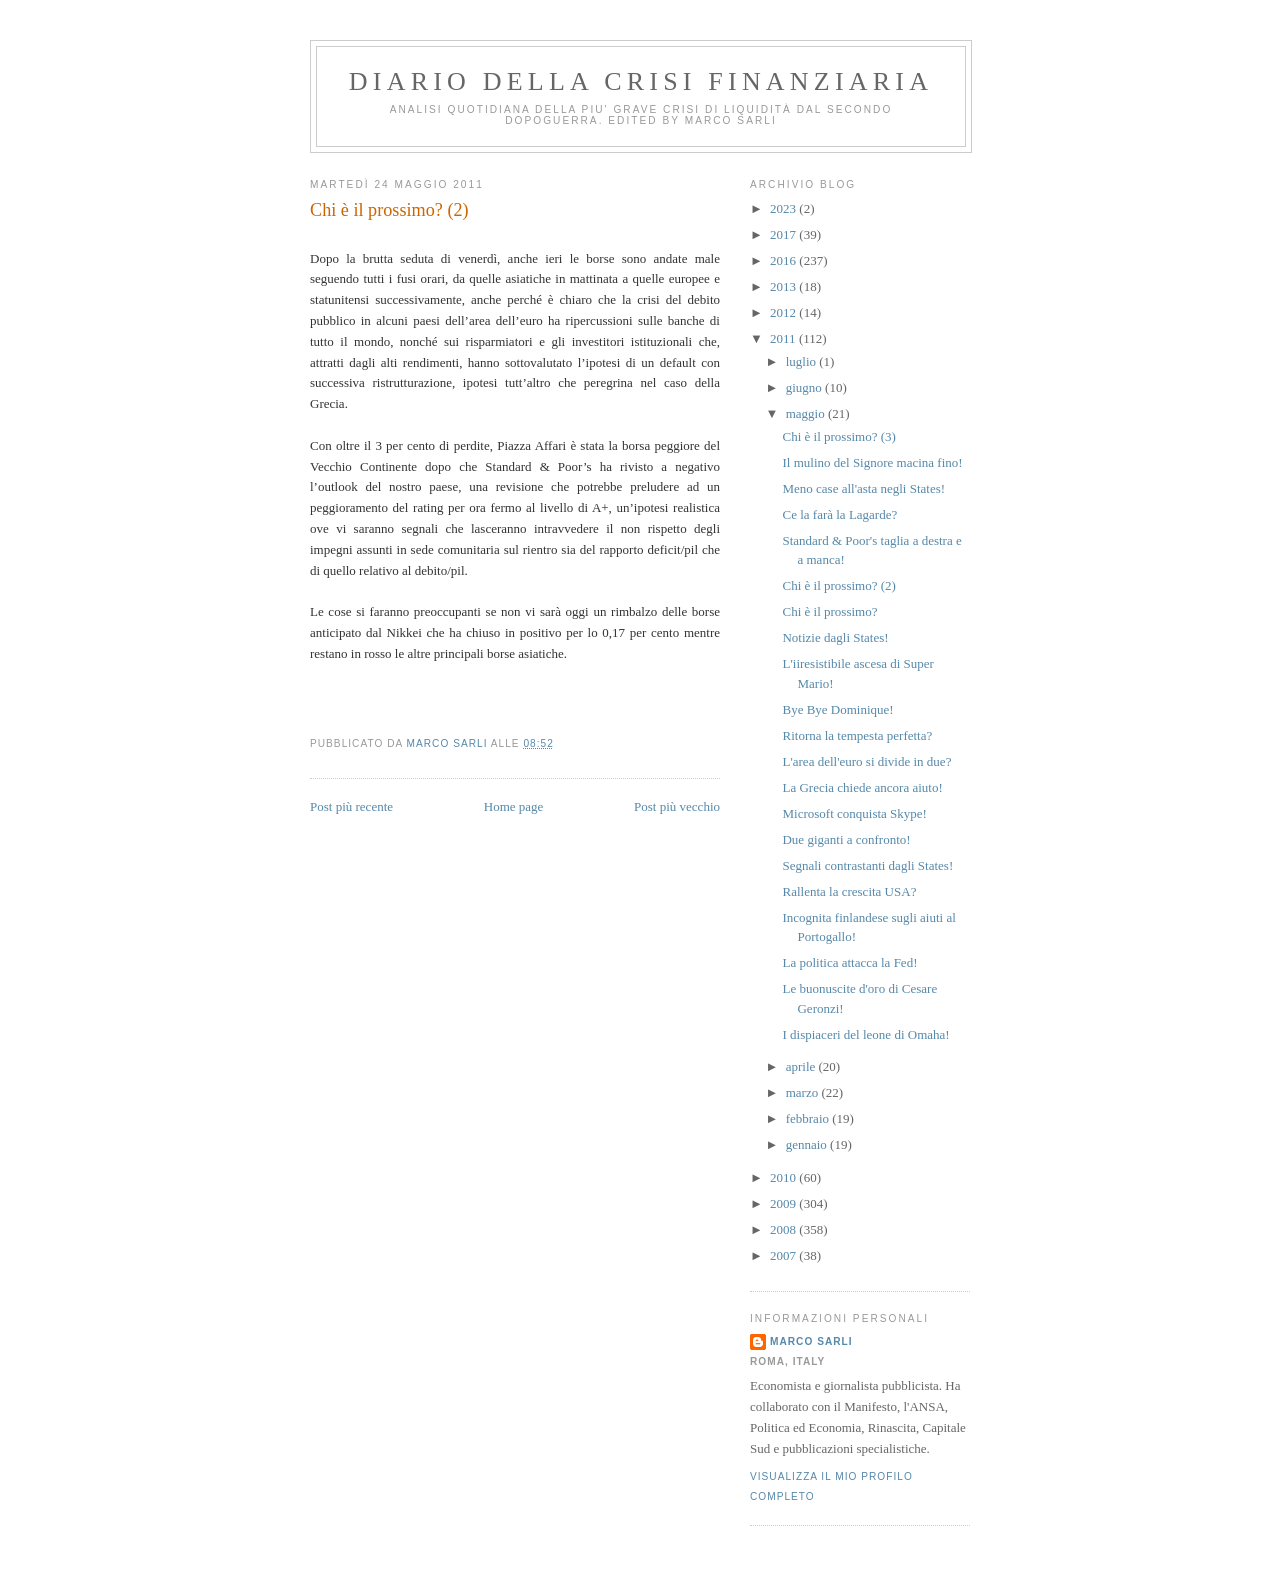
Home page (514, 806)
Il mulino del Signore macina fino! (872, 462)
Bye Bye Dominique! (837, 709)
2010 (784, 1177)
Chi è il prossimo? (829, 611)
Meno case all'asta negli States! (863, 488)
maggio (807, 413)
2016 (784, 260)
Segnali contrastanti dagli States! (867, 865)
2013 (784, 286)
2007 (784, 1255)
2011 (784, 338)
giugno (805, 387)
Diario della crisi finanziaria (641, 81)
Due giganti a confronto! (846, 839)
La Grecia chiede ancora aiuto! (862, 787)
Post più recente (351, 806)
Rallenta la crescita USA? (849, 891)
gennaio (808, 1144)
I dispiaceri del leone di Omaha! (865, 1034)
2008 (784, 1229)
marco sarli (811, 1341)
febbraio (809, 1118)
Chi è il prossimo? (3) (838, 436)
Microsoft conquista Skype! (854, 813)
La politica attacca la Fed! (849, 962)
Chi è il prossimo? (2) (838, 585)
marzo (804, 1092)
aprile (802, 1066)
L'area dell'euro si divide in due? (866, 761)
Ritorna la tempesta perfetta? (857, 735)
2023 (784, 208)
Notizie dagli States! (835, 637)
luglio (803, 361)
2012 (784, 312)
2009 (784, 1203)
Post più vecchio (677, 806)
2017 (784, 234)
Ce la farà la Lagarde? (839, 514)
